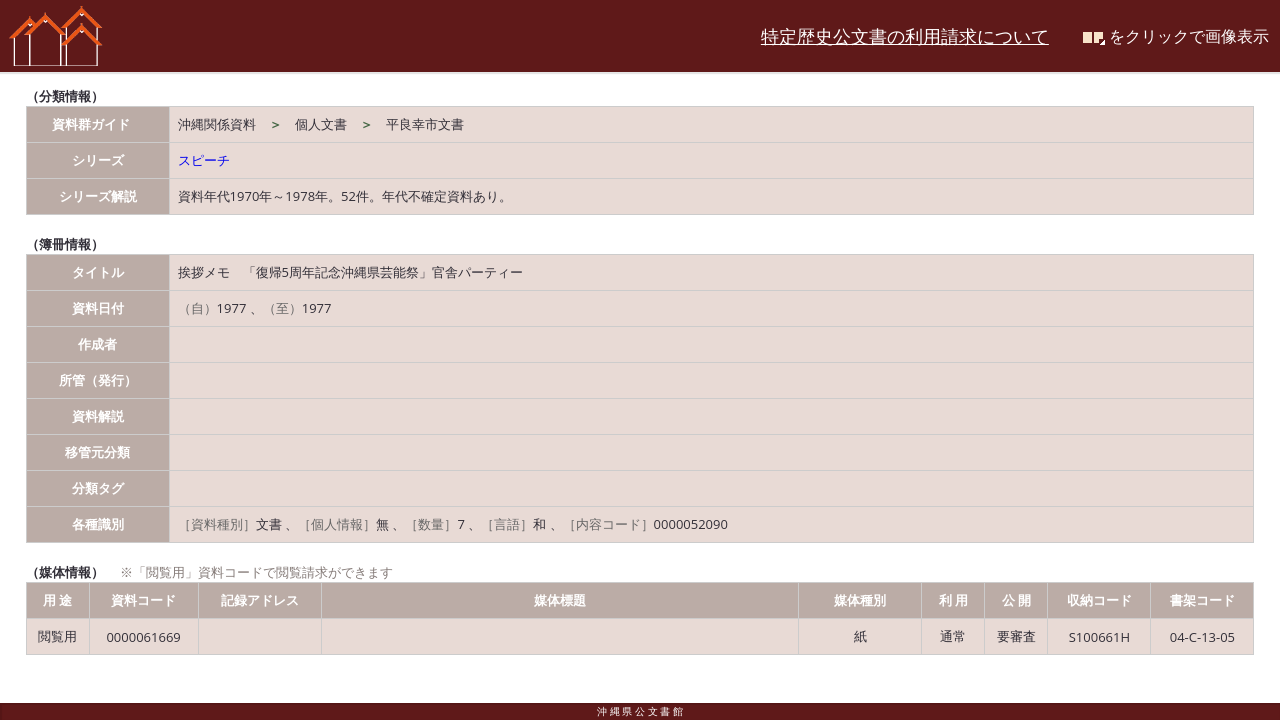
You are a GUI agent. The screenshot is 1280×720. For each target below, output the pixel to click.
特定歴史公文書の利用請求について (905, 36)
